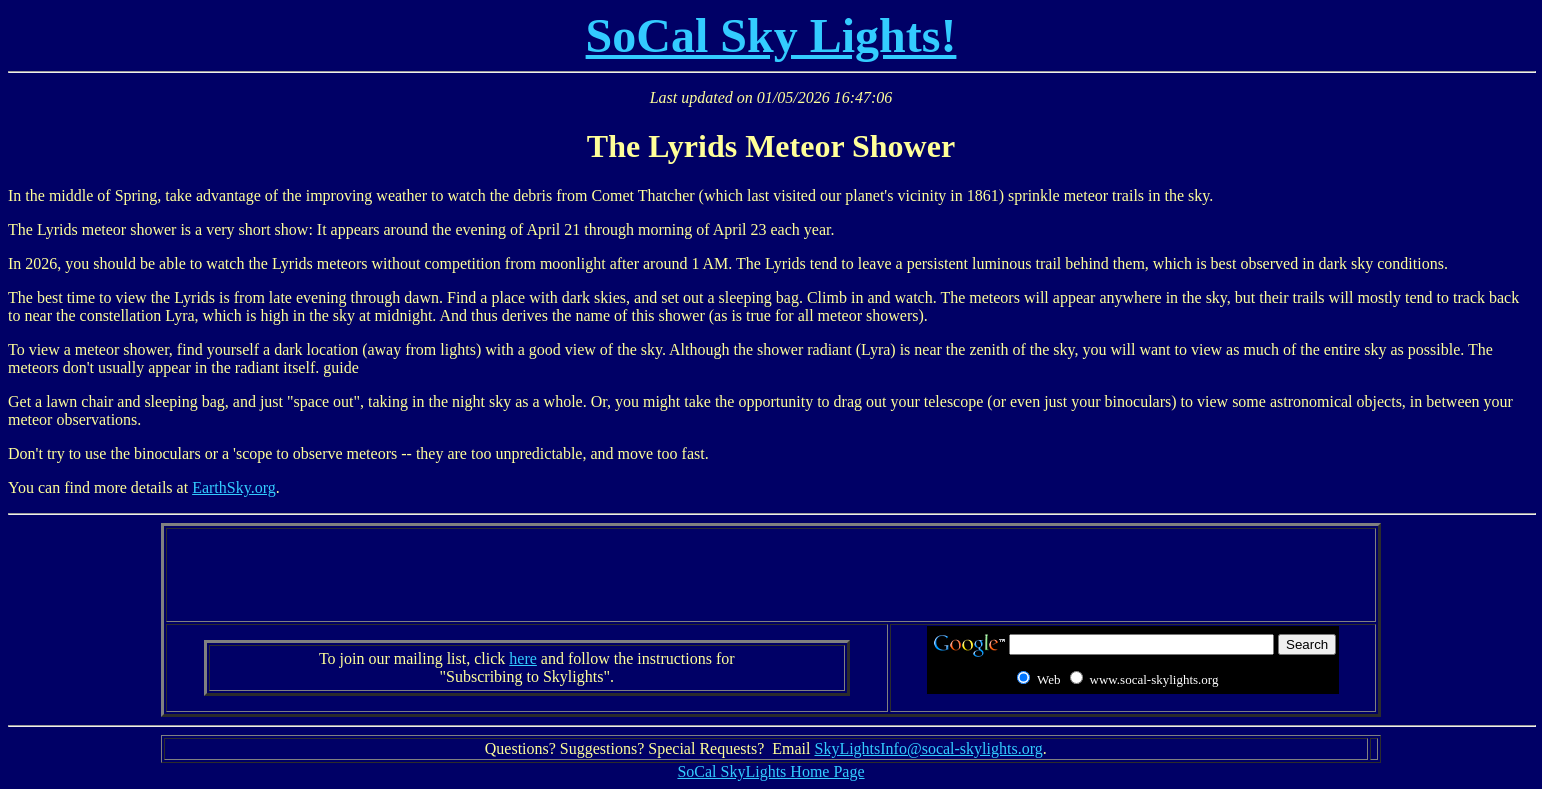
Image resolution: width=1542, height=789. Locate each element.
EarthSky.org (234, 487)
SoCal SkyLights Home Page (770, 771)
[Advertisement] (771, 575)
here (523, 658)
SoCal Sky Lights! (771, 35)
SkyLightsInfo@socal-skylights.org (928, 748)
